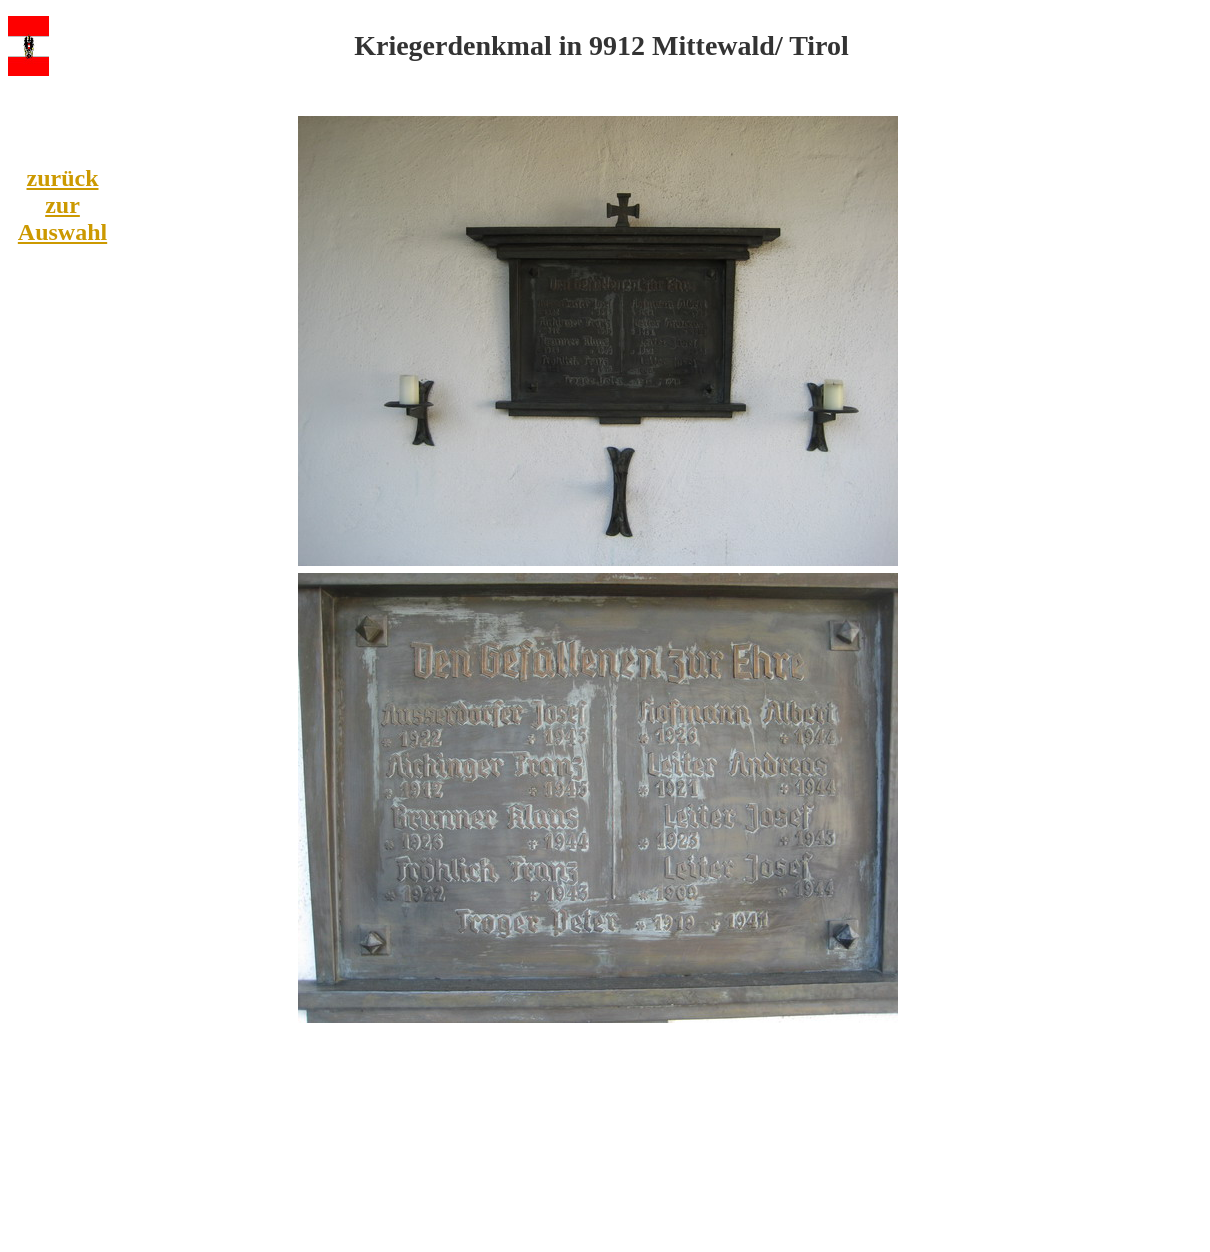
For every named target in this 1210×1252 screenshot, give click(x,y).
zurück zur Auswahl (62, 205)
